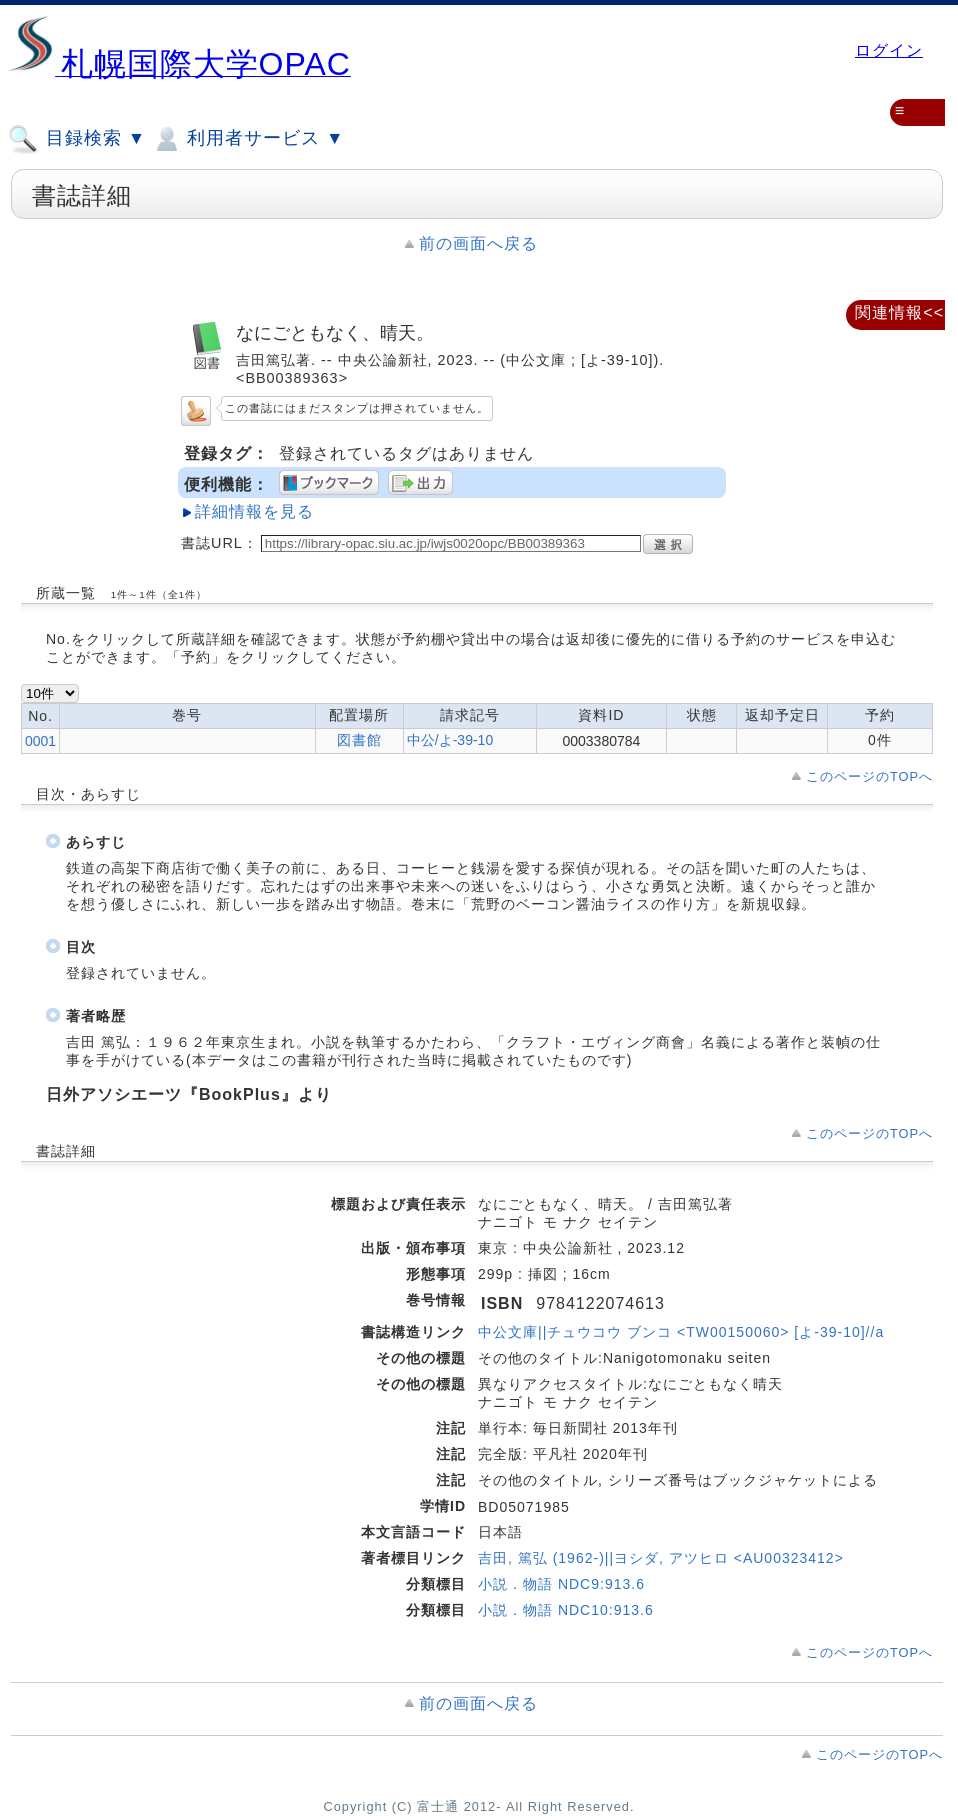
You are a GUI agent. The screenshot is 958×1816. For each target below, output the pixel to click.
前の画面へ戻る (478, 243)
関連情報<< (899, 312)
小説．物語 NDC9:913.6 (561, 1584)
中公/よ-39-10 (450, 740)
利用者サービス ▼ (247, 139)
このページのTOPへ (869, 776)
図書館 (359, 740)
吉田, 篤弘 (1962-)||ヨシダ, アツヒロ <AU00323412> (661, 1558)
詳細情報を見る (254, 511)
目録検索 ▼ (77, 139)
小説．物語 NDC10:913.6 (566, 1610)
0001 (40, 741)
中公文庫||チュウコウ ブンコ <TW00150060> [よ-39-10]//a (681, 1332)
